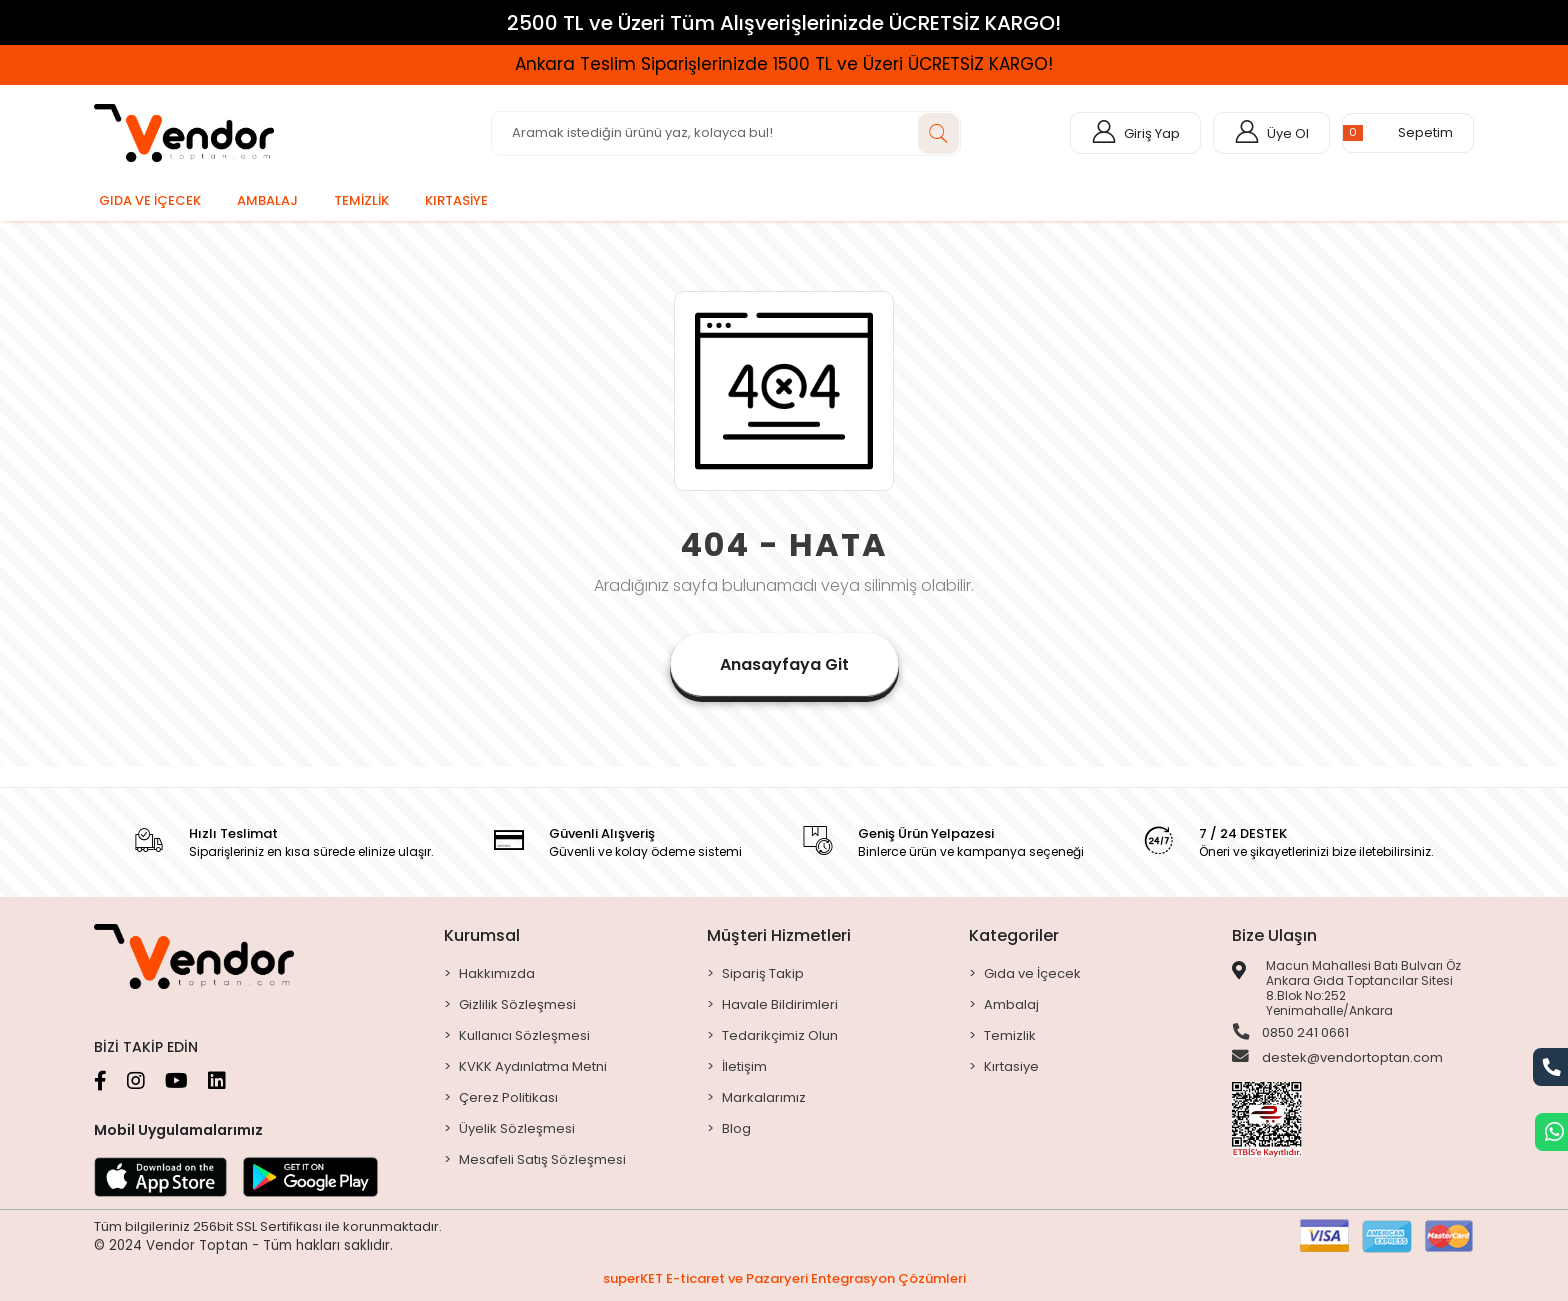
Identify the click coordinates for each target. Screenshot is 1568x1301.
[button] (1408, 133)
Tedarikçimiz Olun (780, 1035)
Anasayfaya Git (784, 664)
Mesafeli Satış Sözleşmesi (542, 1159)
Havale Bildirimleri (780, 1004)
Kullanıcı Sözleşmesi (524, 1035)
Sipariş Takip (763, 973)
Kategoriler (1014, 935)
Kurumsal (482, 935)
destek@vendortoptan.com (1337, 1059)
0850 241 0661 (1290, 1033)
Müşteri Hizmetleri (779, 935)
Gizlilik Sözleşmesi (517, 1004)
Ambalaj (1011, 1004)
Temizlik (1010, 1035)
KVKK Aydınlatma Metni (533, 1066)
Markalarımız (764, 1097)
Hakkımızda (497, 973)
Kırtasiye (1011, 1066)
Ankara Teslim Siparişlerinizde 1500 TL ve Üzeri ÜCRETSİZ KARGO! (784, 64)
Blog (736, 1128)
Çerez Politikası (508, 1097)
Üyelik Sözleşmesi (517, 1128)
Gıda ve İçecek (1032, 973)
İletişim (744, 1066)
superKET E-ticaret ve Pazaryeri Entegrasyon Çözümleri (784, 1278)
